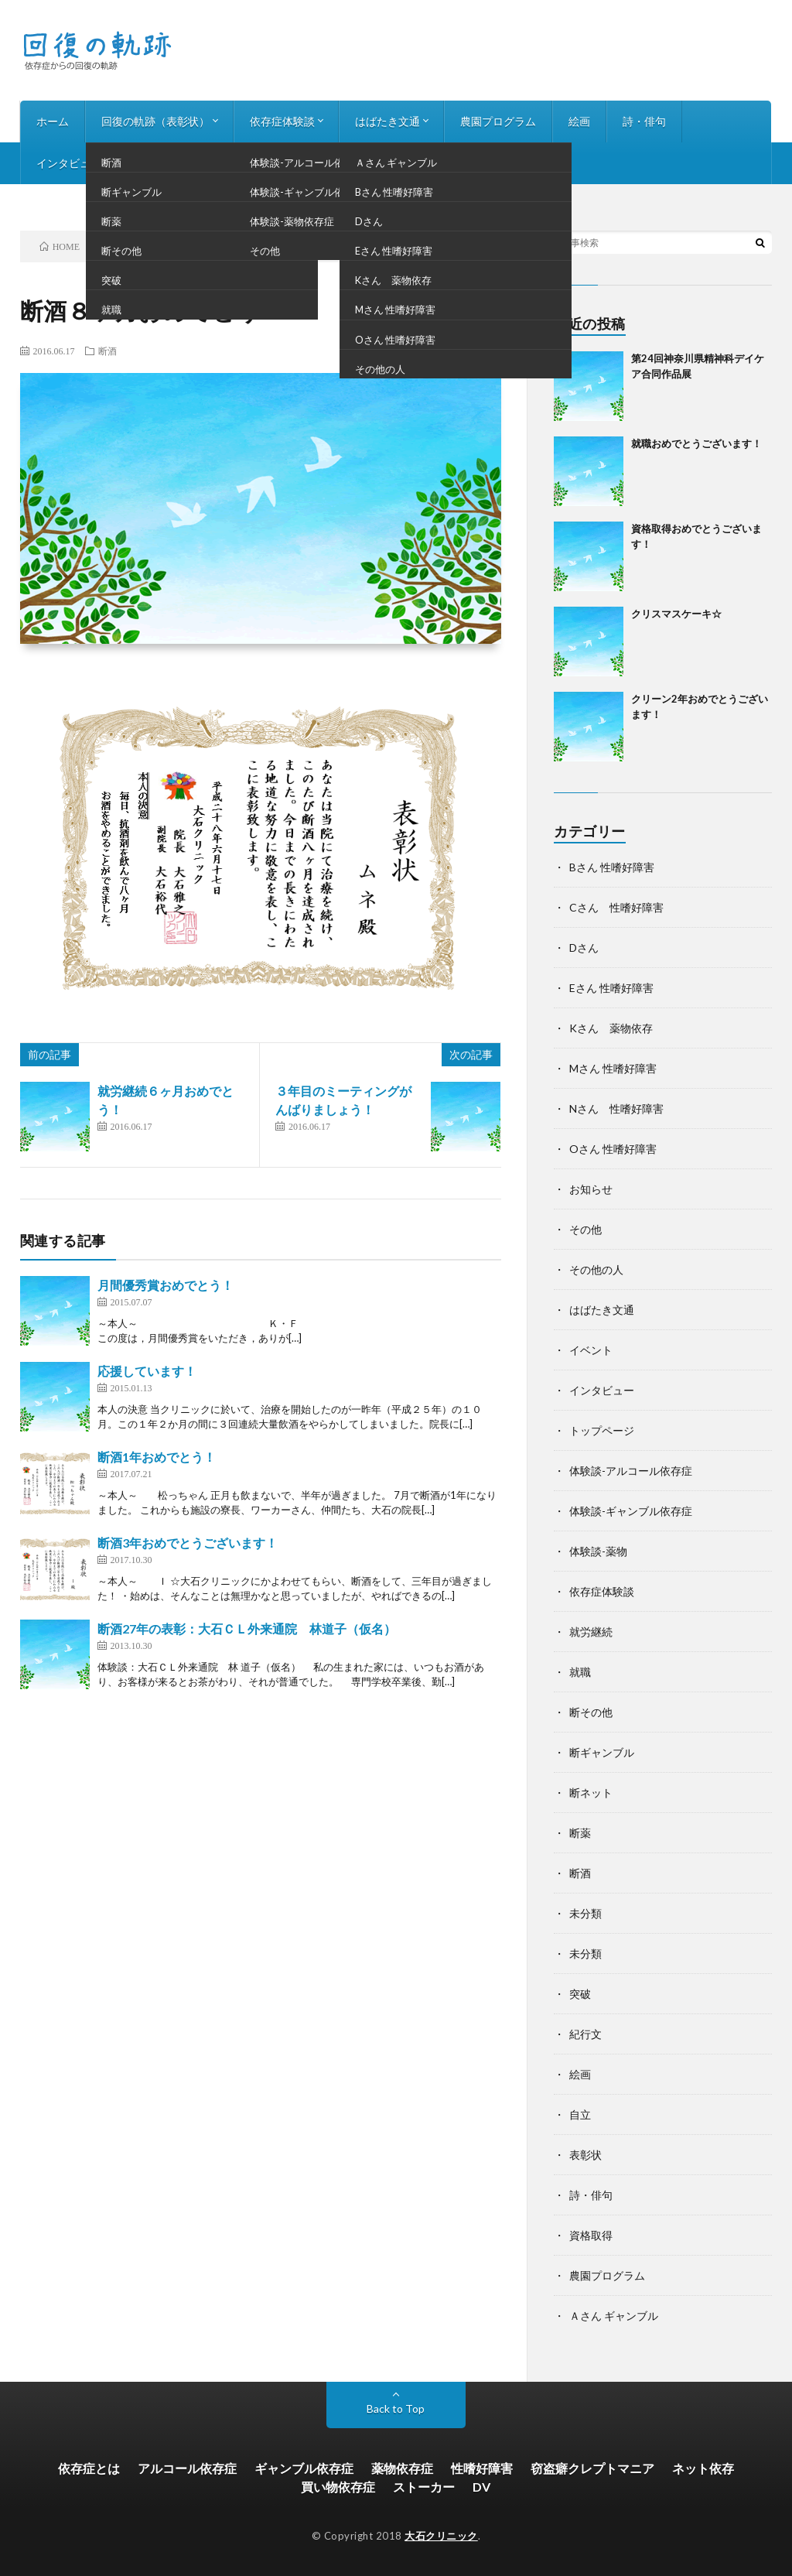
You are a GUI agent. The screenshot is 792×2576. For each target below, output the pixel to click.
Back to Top (396, 2408)
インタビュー (68, 162)
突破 (580, 1993)
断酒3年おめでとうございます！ (187, 1542)
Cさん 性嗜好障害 (616, 907)
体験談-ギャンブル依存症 (630, 1510)
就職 (580, 1671)
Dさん (584, 947)
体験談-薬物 (598, 1551)
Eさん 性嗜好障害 (611, 987)
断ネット (591, 1792)
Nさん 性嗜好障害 (616, 1108)
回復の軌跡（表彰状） (155, 121)
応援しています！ (146, 1370)
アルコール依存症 (187, 2468)
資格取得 (591, 2235)
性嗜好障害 (482, 2468)
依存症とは (89, 2468)
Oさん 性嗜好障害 (613, 1148)
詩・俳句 (644, 121)
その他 (585, 1229)
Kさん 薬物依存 (611, 1028)
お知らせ (155, 162)
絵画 (579, 121)
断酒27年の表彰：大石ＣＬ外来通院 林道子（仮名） (246, 1628)
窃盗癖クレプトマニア (592, 2468)
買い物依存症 (338, 2486)
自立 (580, 2114)
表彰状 (585, 2154)
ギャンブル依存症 (303, 2468)
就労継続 (591, 1631)
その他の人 (596, 1269)
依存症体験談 (282, 121)
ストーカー (424, 2486)
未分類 (585, 1913)
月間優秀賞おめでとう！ (165, 1285)
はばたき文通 (387, 121)
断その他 (591, 1712)
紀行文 (585, 2034)
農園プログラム (498, 121)
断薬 (580, 1832)
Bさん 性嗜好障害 (611, 867)
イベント (591, 1349)
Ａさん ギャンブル (613, 2315)
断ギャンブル (601, 1752)
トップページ (601, 1430)
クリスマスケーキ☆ (676, 613)
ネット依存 (703, 2468)
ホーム (52, 121)
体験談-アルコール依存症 (630, 1470)
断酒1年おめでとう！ (156, 1456)
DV (481, 2486)
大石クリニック (441, 2536)
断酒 (107, 350)
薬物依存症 (402, 2468)
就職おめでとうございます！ (696, 443)
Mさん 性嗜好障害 (613, 1068)
